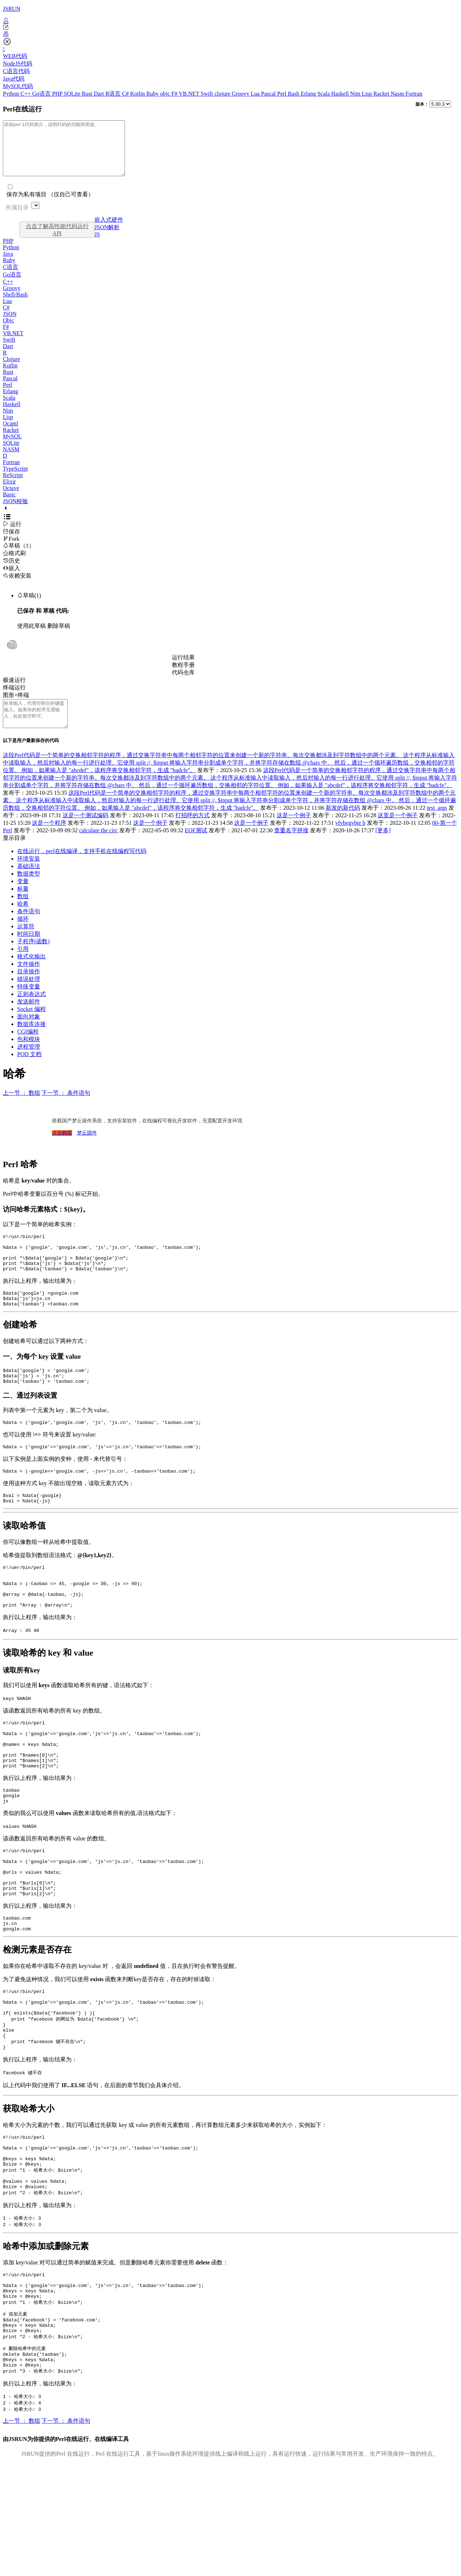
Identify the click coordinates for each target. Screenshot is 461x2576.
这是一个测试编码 (85, 831)
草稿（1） (18, 556)
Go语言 (42, 94)
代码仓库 (183, 683)
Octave (11, 499)
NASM (11, 460)
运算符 (25, 942)
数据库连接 (31, 1040)
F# (175, 94)
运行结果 (183, 668)
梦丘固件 (87, 1149)
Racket (381, 94)
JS (97, 245)
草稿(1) (29, 606)
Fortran (414, 94)
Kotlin (138, 94)
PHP (58, 94)
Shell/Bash (15, 305)
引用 (23, 965)
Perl (282, 94)
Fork (11, 550)
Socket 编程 (31, 1025)
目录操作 (28, 987)
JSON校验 (15, 512)
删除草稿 (58, 637)
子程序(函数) (33, 957)
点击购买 (62, 1149)
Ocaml (10, 434)
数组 (23, 912)
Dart (99, 94)
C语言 (10, 278)
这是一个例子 (294, 831)
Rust (88, 94)
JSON (9, 325)
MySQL (12, 447)
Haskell (340, 94)
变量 (23, 897)
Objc (8, 331)
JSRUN (11, 9)
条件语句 (28, 927)
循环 (23, 935)
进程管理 (28, 1063)
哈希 (23, 920)
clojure (223, 94)
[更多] (383, 846)
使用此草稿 (31, 637)
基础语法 (28, 882)
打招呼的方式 (192, 831)
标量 (23, 905)
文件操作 (28, 980)
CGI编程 (28, 1048)
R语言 (113, 94)
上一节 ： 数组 (21, 1109)
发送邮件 (28, 1018)
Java (8, 264)
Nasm (398, 94)
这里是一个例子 (398, 831)
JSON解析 (107, 238)
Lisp (367, 94)
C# (126, 94)
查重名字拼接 (291, 846)
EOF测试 (196, 846)
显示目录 (14, 854)
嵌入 (11, 579)
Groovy (241, 94)
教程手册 (183, 676)
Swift (208, 94)
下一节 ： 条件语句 (66, 1109)
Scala (324, 94)
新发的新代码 (343, 824)
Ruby (153, 94)
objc (165, 94)
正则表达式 (31, 1010)
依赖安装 (17, 586)
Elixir (9, 492)
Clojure (11, 370)
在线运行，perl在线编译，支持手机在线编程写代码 (81, 867)
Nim (355, 94)
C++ (26, 94)
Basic (9, 505)
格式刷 (14, 564)
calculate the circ (98, 846)
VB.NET (189, 94)
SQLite (73, 94)
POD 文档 (29, 1070)
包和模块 (28, 1055)
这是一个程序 (49, 839)
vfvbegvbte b (350, 839)
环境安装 (28, 875)
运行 (12, 535)
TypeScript (15, 479)
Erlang (309, 94)
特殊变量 (28, 1003)
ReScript (13, 486)
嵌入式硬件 (108, 230)
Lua (256, 94)
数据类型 (28, 890)
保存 (11, 542)
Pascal (269, 94)
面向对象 (28, 1033)
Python (11, 94)
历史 (11, 571)
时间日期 (28, 950)
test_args (437, 824)
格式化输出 (31, 972)
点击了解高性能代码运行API (57, 240)
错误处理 (28, 995)
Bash (294, 94)
